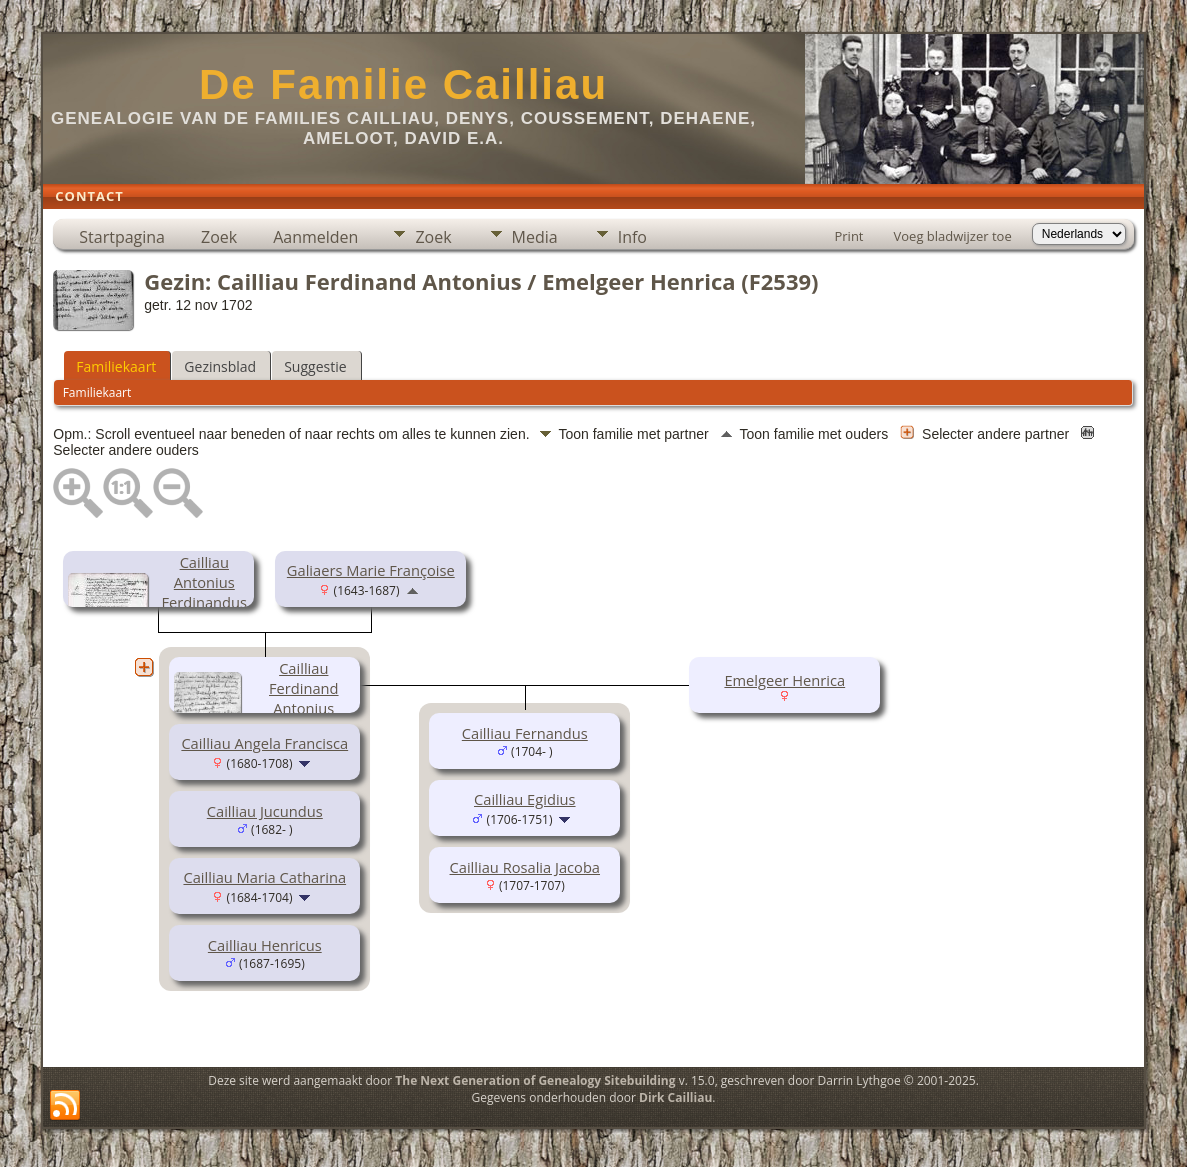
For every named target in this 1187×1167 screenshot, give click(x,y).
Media (535, 237)
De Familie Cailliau (403, 84)
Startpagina (122, 237)
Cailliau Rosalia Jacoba (525, 867)
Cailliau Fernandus (525, 733)
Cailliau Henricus (265, 945)
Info (632, 237)
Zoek (219, 237)
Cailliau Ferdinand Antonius (304, 688)
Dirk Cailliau (675, 1097)
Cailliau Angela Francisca (264, 743)
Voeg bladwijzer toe (953, 236)
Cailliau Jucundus (265, 811)
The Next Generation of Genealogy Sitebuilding (535, 1080)
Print (848, 236)
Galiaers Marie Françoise (371, 570)
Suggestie (315, 366)
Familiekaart (116, 366)
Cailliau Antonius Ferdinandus (205, 582)
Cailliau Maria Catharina (264, 877)
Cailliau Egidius (525, 799)
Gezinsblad (220, 366)
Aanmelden (315, 237)
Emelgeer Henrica (784, 680)
